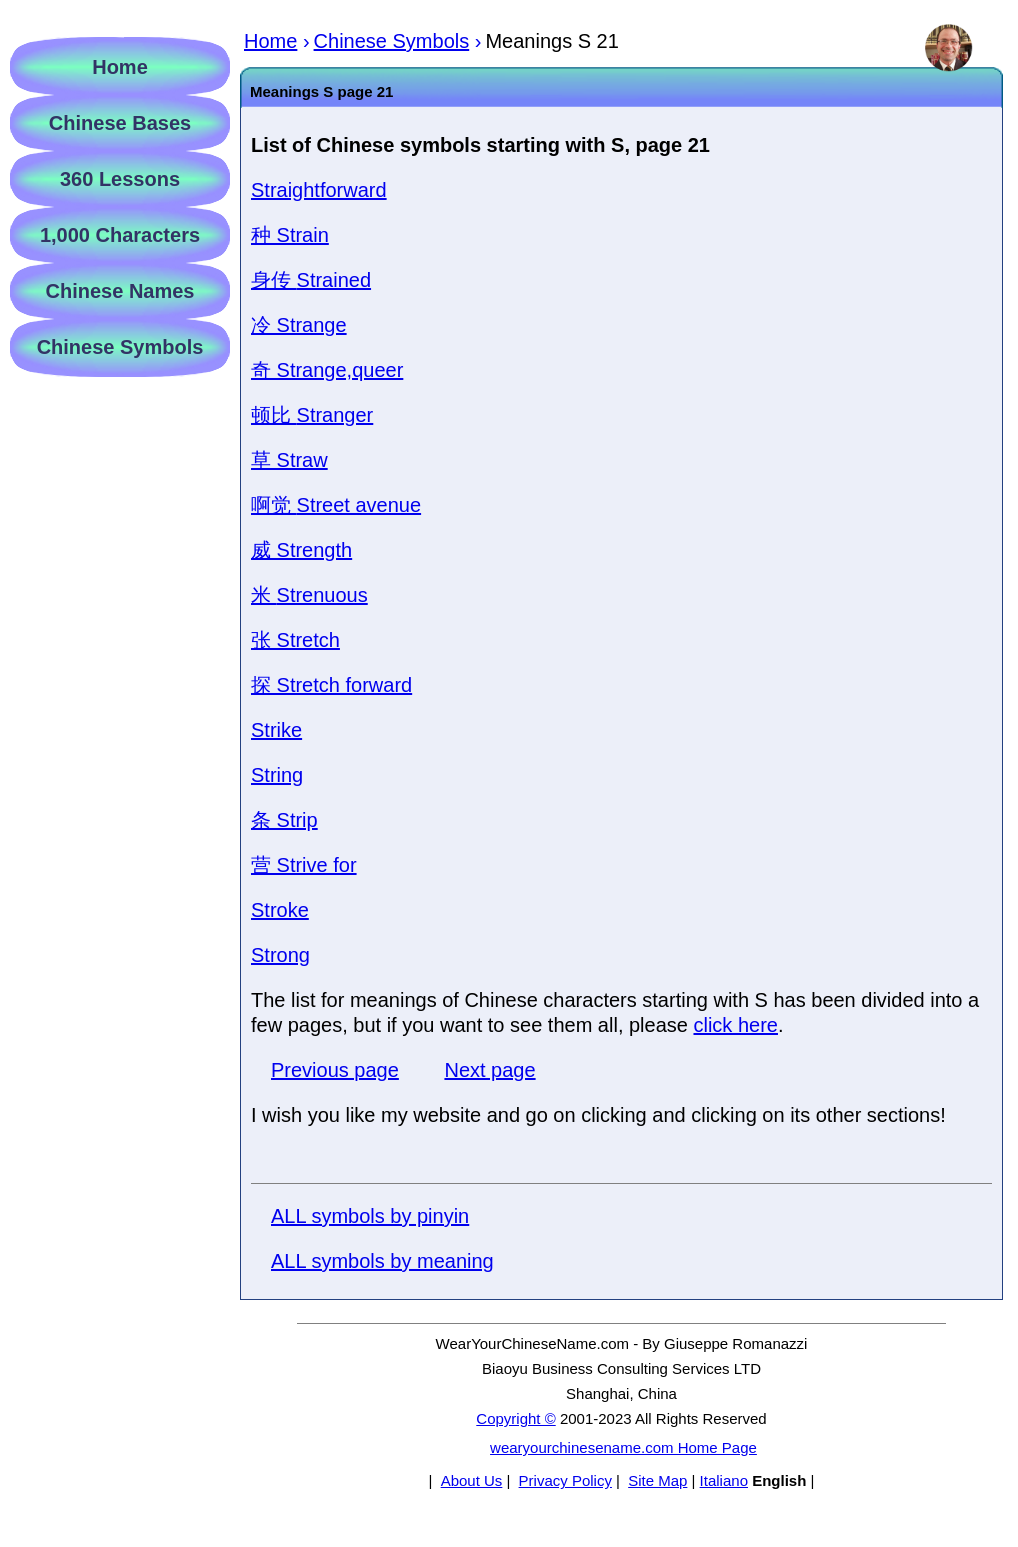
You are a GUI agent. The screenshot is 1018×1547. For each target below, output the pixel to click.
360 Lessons (120, 179)
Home (120, 67)
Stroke (280, 910)
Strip (284, 820)
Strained (311, 280)
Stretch (295, 640)
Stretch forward (331, 685)
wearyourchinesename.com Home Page (623, 1447)
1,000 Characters (120, 235)
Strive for (304, 865)
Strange (299, 325)
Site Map (657, 1480)
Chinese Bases (120, 123)
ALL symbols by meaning (382, 1261)
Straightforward (319, 190)
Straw (289, 460)
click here (735, 1025)
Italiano (724, 1480)
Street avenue (336, 505)
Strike (276, 730)
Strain (290, 235)
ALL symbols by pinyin (370, 1216)
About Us (472, 1480)
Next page (489, 1070)
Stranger (312, 415)
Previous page (335, 1070)
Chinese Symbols (120, 347)
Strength (301, 550)
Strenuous (309, 595)
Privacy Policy (565, 1480)
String (277, 775)
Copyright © (515, 1418)
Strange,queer (327, 370)
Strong (280, 955)
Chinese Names (120, 291)
